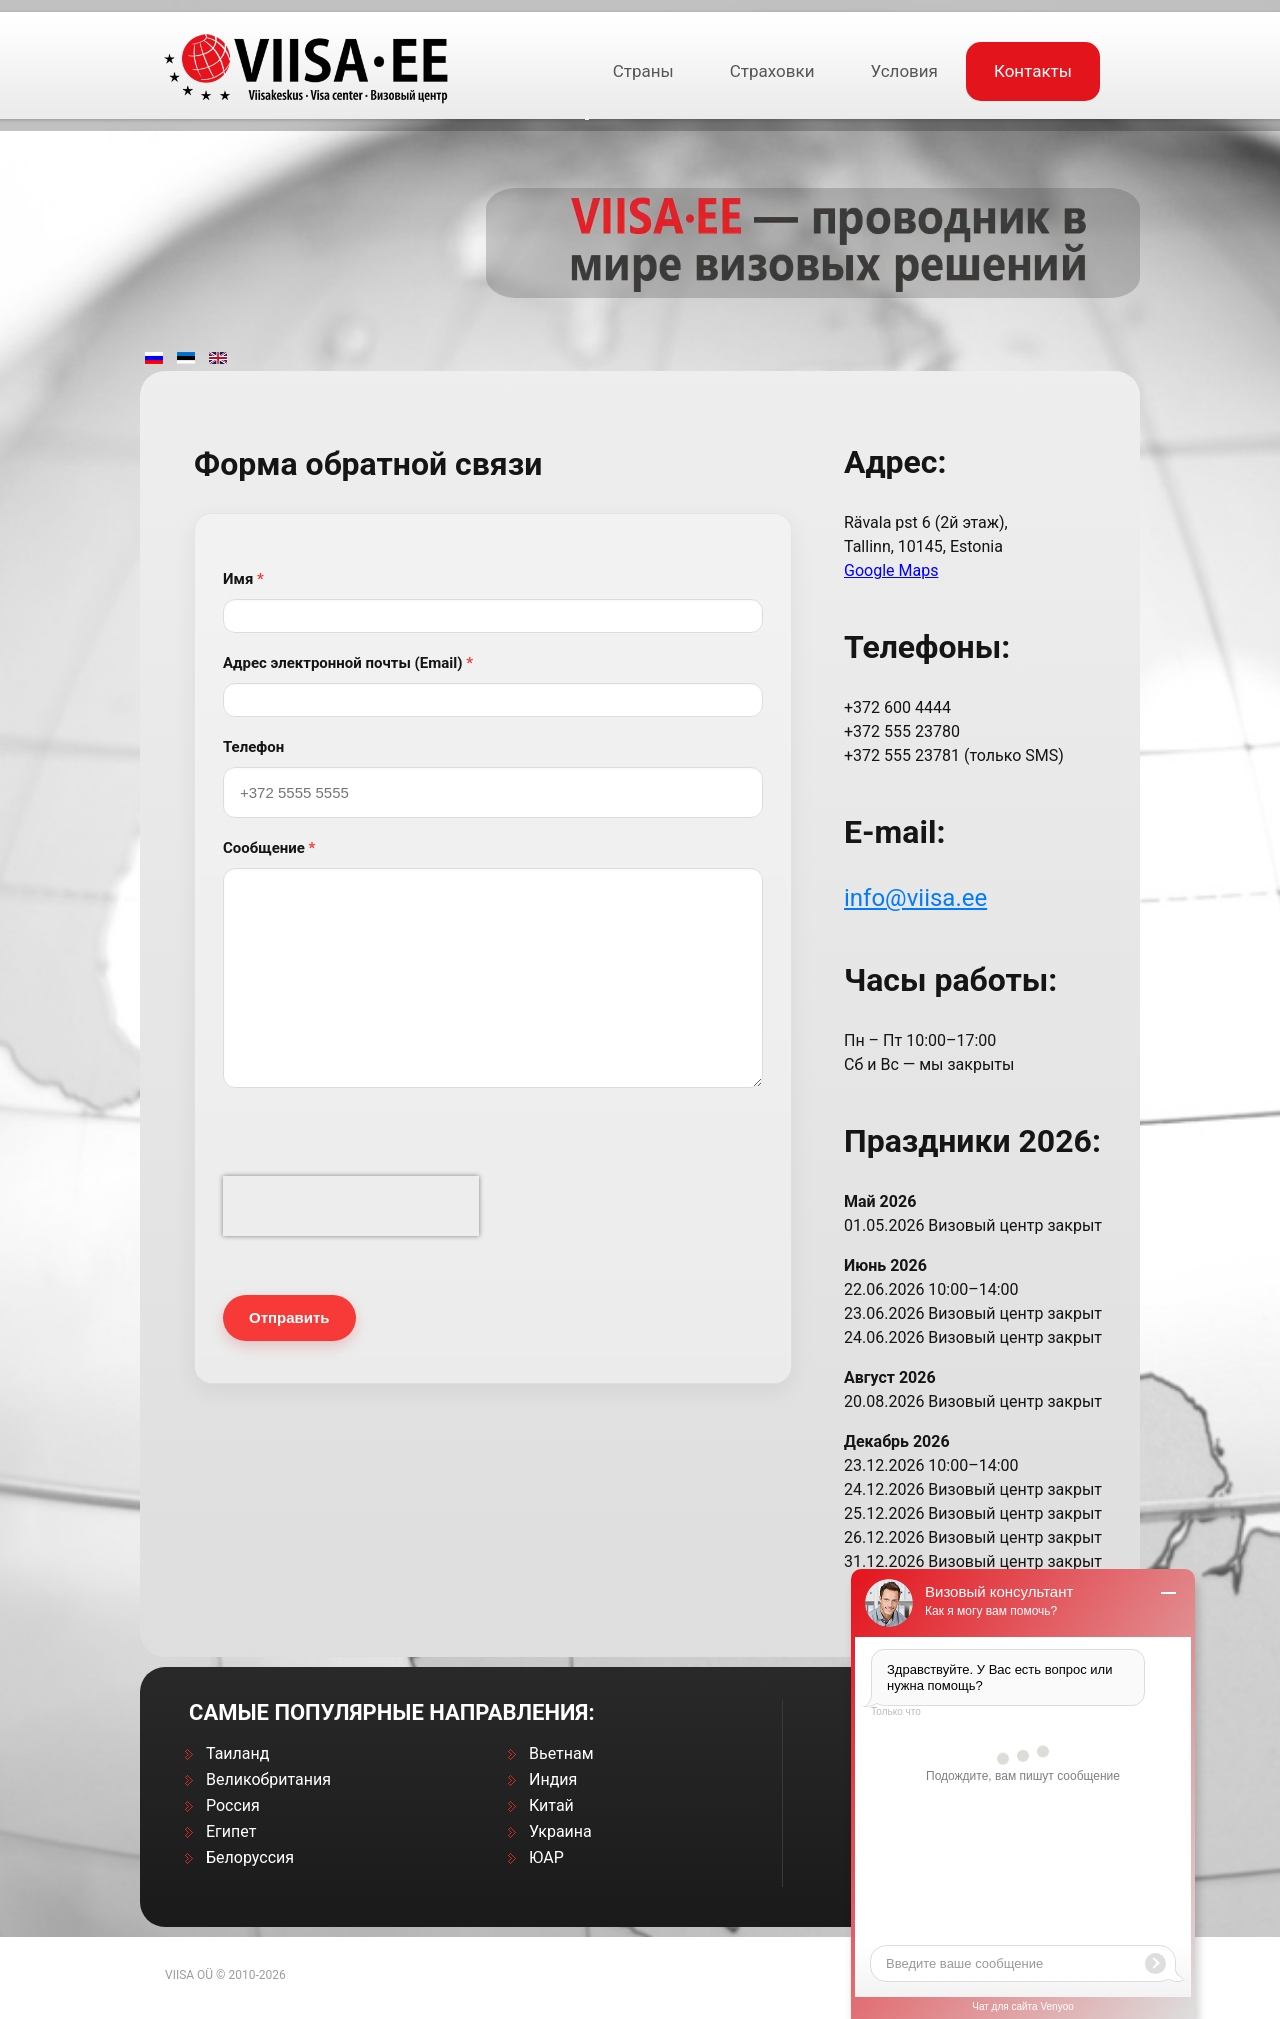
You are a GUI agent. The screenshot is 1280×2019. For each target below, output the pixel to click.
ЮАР (546, 1857)
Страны (643, 71)
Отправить (289, 1317)
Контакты (1033, 71)
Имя (243, 579)
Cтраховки (772, 71)
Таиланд (237, 1753)
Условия (904, 71)
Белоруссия (250, 1857)
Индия (553, 1779)
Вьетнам (561, 1753)
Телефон (253, 747)
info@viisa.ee (915, 898)
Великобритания (268, 1779)
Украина (560, 1831)
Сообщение (269, 848)
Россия (233, 1805)
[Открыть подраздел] (587, 118)
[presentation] (351, 1206)
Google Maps (891, 570)
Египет (231, 1831)
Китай (551, 1805)
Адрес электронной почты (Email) (348, 663)
